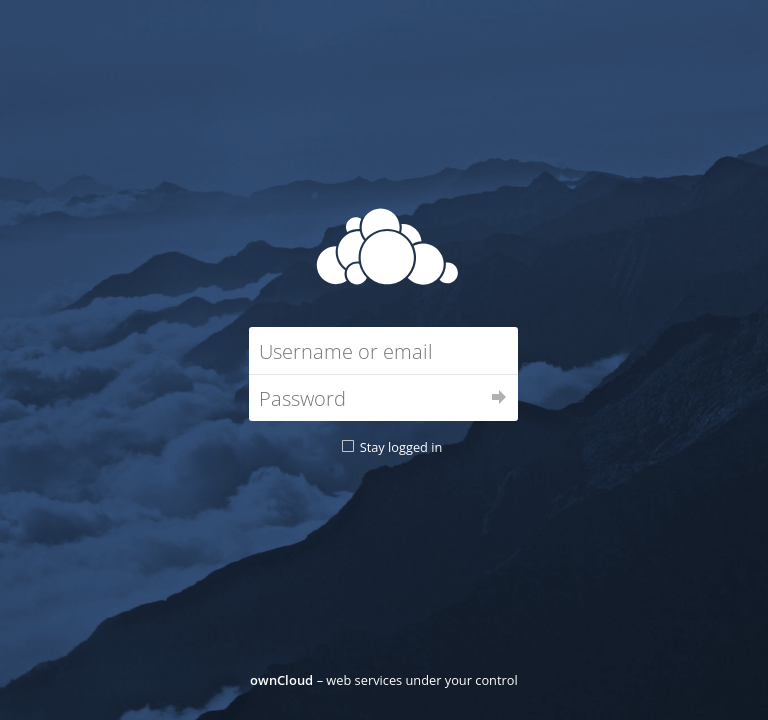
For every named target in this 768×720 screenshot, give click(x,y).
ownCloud (281, 680)
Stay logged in (401, 447)
